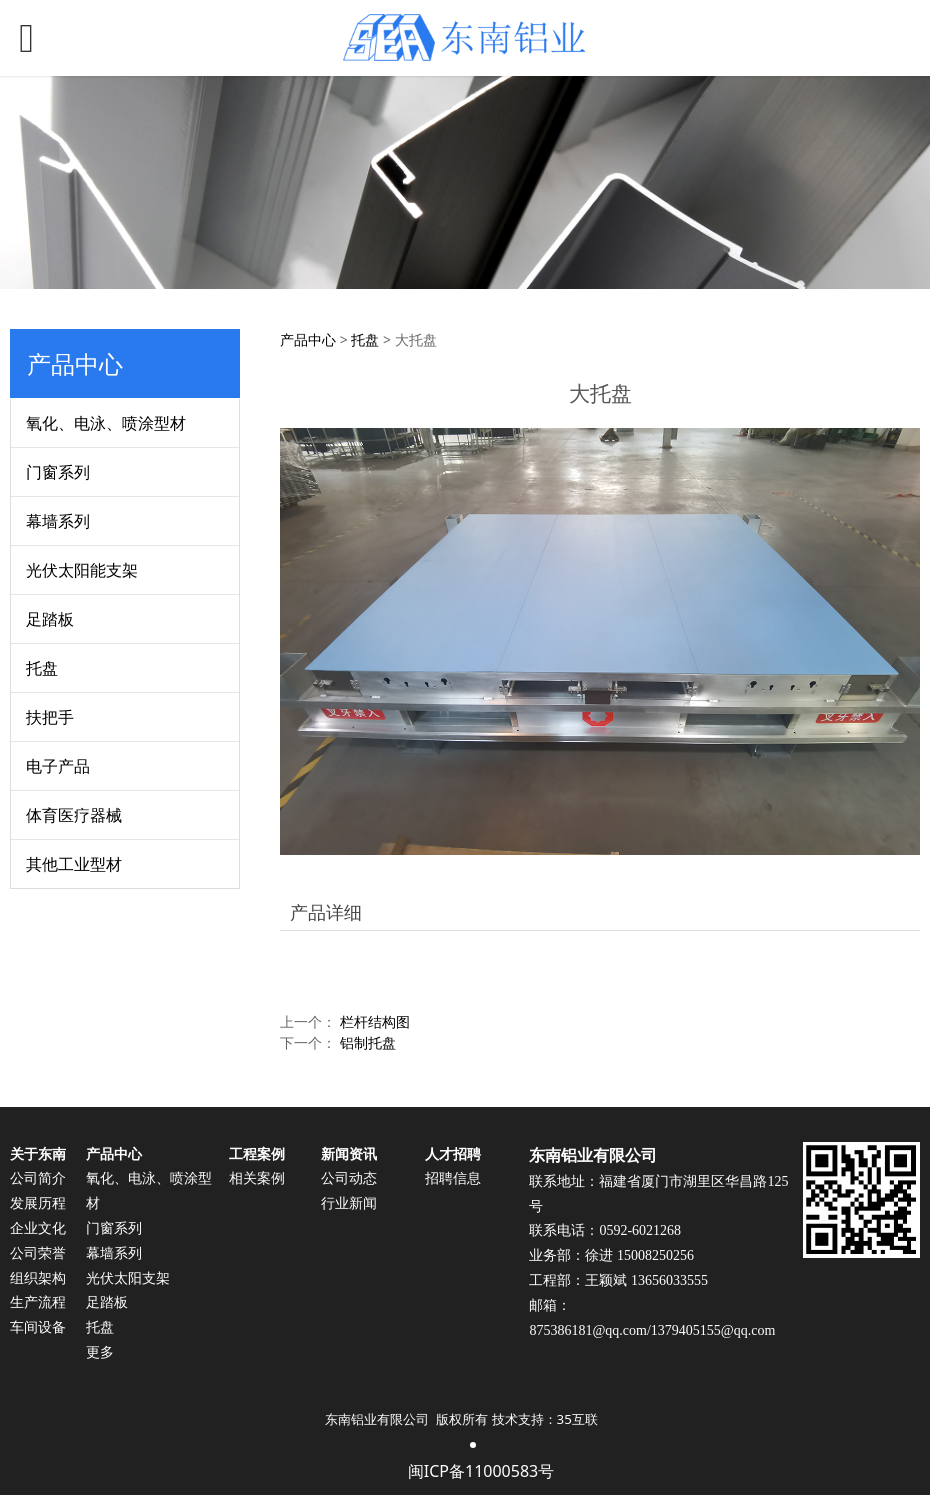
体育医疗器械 (74, 815)
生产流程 (38, 1302)
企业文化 (38, 1228)
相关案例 (257, 1178)
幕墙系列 (58, 521)
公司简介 (38, 1178)
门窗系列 (58, 472)
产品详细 (326, 912)
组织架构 (38, 1278)
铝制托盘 (368, 1042)
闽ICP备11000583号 (481, 1471)
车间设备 (38, 1327)
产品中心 (308, 339)
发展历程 (38, 1203)
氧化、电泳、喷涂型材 (106, 423)
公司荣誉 (38, 1253)
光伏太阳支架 (128, 1278)
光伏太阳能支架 (82, 570)
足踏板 (50, 619)
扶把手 (50, 717)
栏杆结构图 (375, 1021)
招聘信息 (453, 1178)
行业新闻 (349, 1203)
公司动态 (349, 1178)
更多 (100, 1352)
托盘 (42, 668)
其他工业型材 (74, 864)
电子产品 (58, 766)
